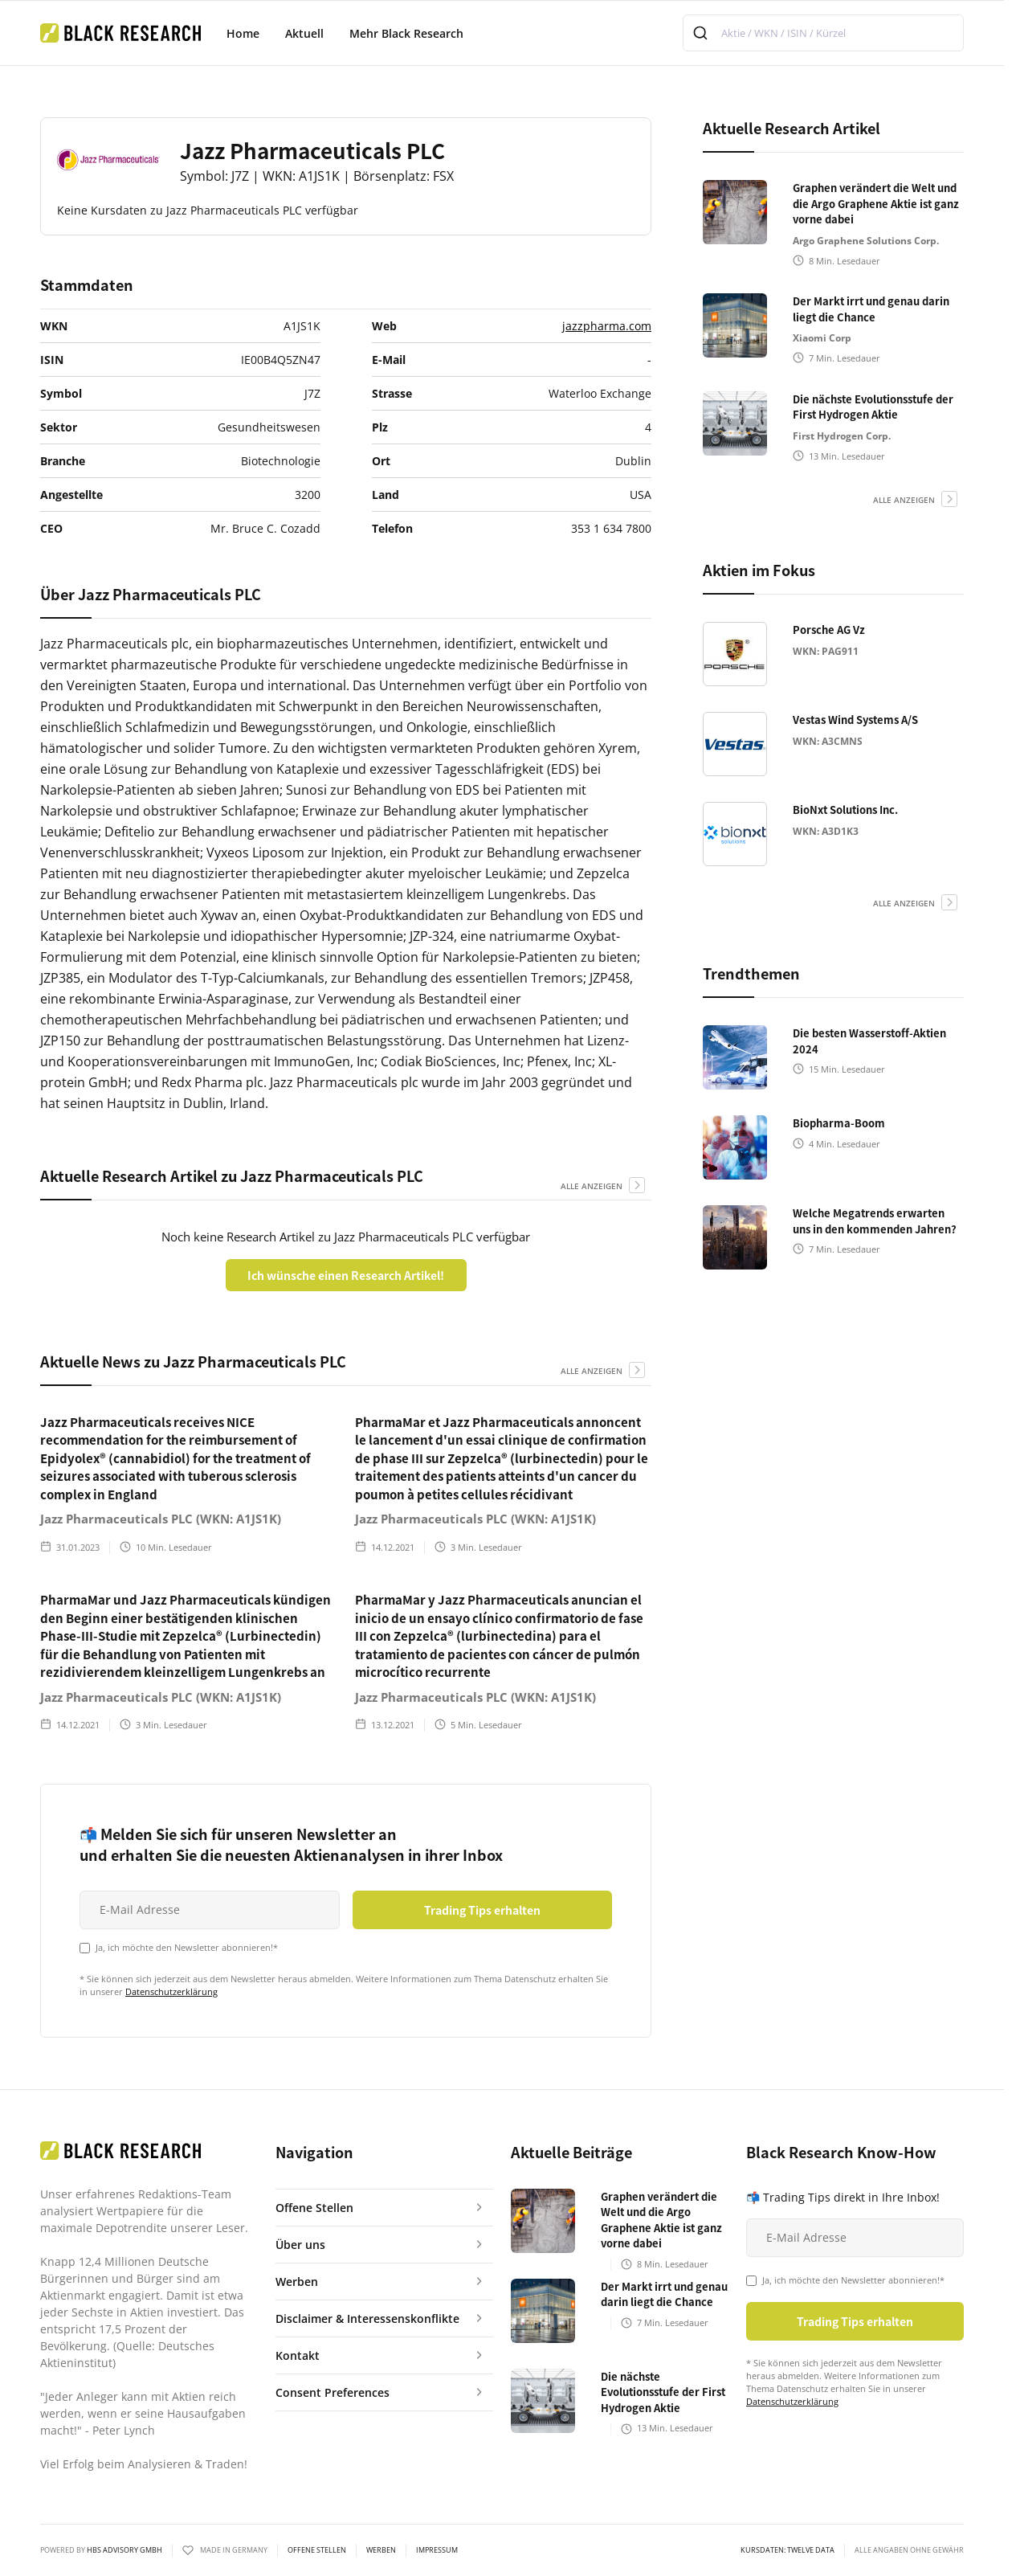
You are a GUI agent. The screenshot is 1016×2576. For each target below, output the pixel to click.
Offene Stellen (317, 2550)
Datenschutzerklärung (171, 1991)
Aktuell (304, 33)
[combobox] (823, 32)
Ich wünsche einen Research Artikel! (345, 1275)
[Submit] (702, 33)
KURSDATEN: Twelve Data (787, 2550)
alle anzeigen (591, 1186)
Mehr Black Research (406, 33)
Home (242, 33)
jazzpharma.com (606, 325)
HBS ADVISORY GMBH (124, 2550)
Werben (381, 2550)
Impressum (437, 2550)
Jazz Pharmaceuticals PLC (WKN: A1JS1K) (160, 1519)
